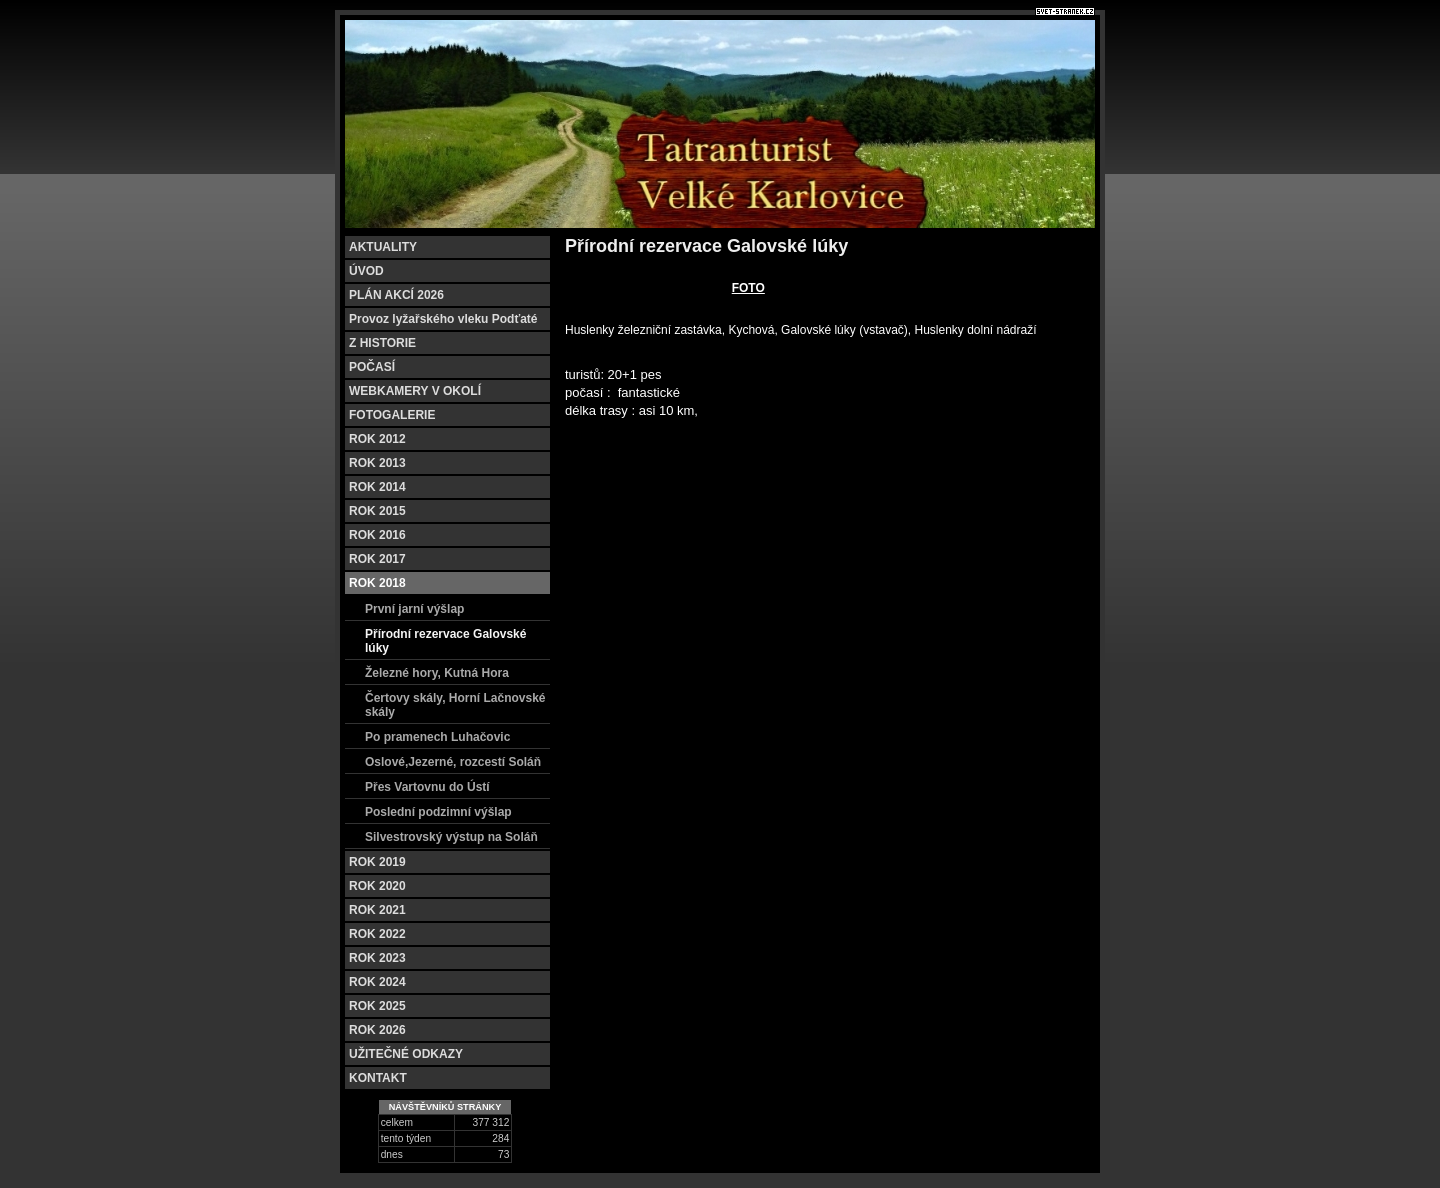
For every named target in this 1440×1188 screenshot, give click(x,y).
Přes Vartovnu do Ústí (427, 787)
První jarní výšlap (414, 609)
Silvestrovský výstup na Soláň (451, 837)
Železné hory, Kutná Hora (437, 673)
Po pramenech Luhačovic (437, 737)
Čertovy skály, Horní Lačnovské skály (455, 705)
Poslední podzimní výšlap (438, 812)
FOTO (748, 288)
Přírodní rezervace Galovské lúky (445, 641)
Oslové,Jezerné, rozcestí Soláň (453, 762)
